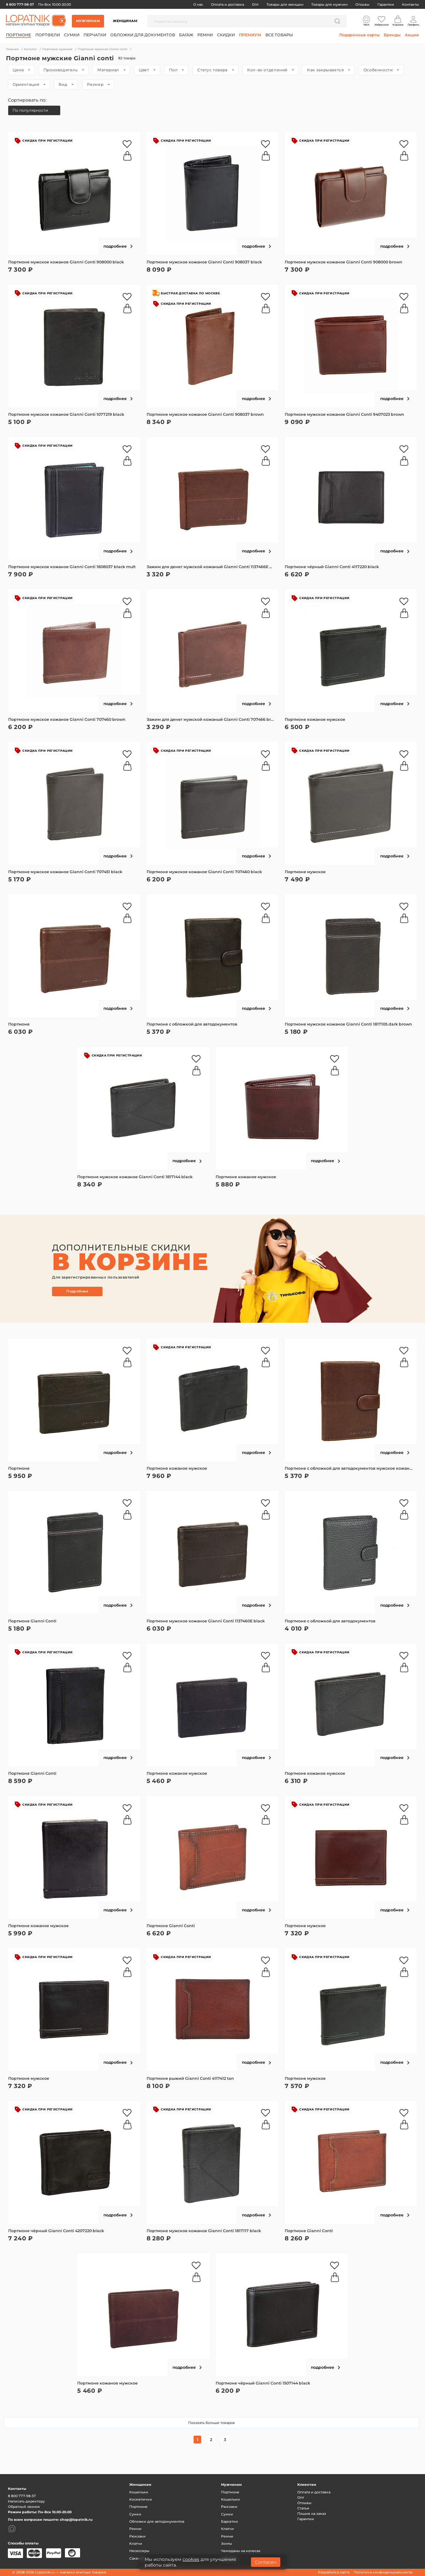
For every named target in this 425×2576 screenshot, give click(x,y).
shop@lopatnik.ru (76, 2519)
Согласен (266, 2562)
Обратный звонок (24, 2506)
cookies (191, 2559)
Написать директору (26, 2501)
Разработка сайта (333, 2572)
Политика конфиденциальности (383, 2572)
